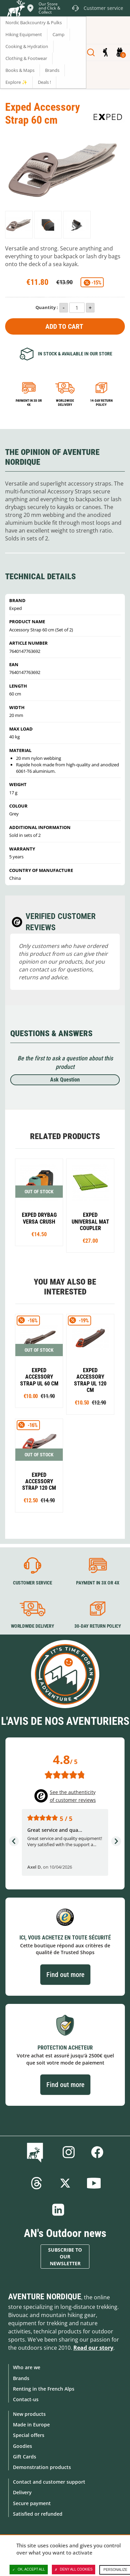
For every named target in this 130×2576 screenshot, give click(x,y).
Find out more (65, 1975)
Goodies (22, 2446)
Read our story (93, 2347)
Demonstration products (42, 2467)
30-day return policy (97, 1626)
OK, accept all (28, 2569)
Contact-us (26, 2399)
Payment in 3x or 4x (29, 403)
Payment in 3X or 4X (97, 1582)
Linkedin (58, 2209)
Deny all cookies (74, 2569)
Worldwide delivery (65, 403)
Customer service (32, 1582)
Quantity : (46, 307)
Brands (21, 2378)
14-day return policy (101, 403)
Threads (36, 2183)
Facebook (97, 2152)
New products (29, 2414)
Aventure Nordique (44, 2296)
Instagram (68, 2152)
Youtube (94, 2183)
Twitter (65, 2183)
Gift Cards (24, 2456)
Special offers (28, 2435)
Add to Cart (64, 326)
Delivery (22, 2492)
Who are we (26, 2367)
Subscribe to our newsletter (65, 2257)
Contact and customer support (49, 2482)
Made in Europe (31, 2424)
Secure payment (32, 2503)
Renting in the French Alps (43, 2389)
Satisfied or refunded (37, 2514)
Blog (36, 2152)
